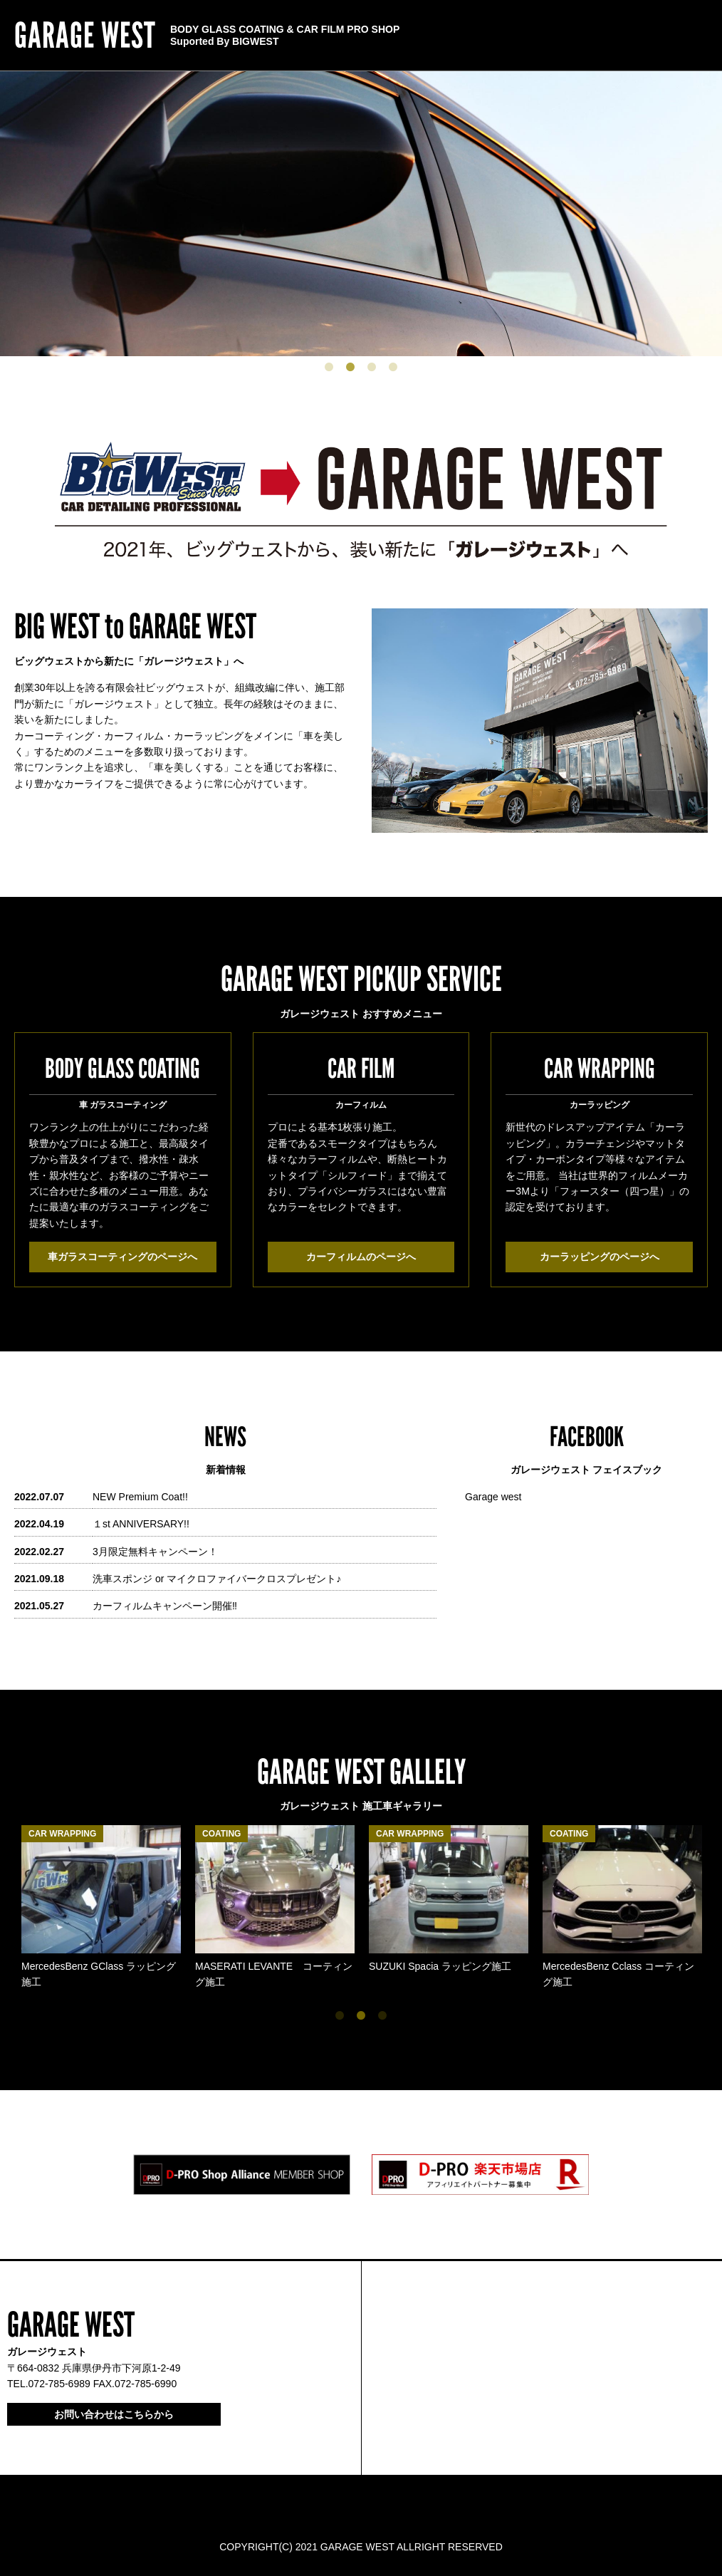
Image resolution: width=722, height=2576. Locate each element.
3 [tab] (372, 367)
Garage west (493, 1496)
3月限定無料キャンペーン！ (155, 1551)
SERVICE (648, 35)
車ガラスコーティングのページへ (122, 1256)
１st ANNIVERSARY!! (141, 1524)
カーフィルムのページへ (361, 1256)
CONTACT (476, 35)
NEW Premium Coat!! (140, 1496)
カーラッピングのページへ (599, 1256)
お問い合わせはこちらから (114, 2414)
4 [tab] (393, 367)
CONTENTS (592, 35)
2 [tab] (350, 367)
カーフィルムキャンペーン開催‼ (165, 1605)
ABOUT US (533, 35)
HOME (697, 35)
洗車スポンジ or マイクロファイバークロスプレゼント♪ (217, 1578)
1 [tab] (329, 367)
